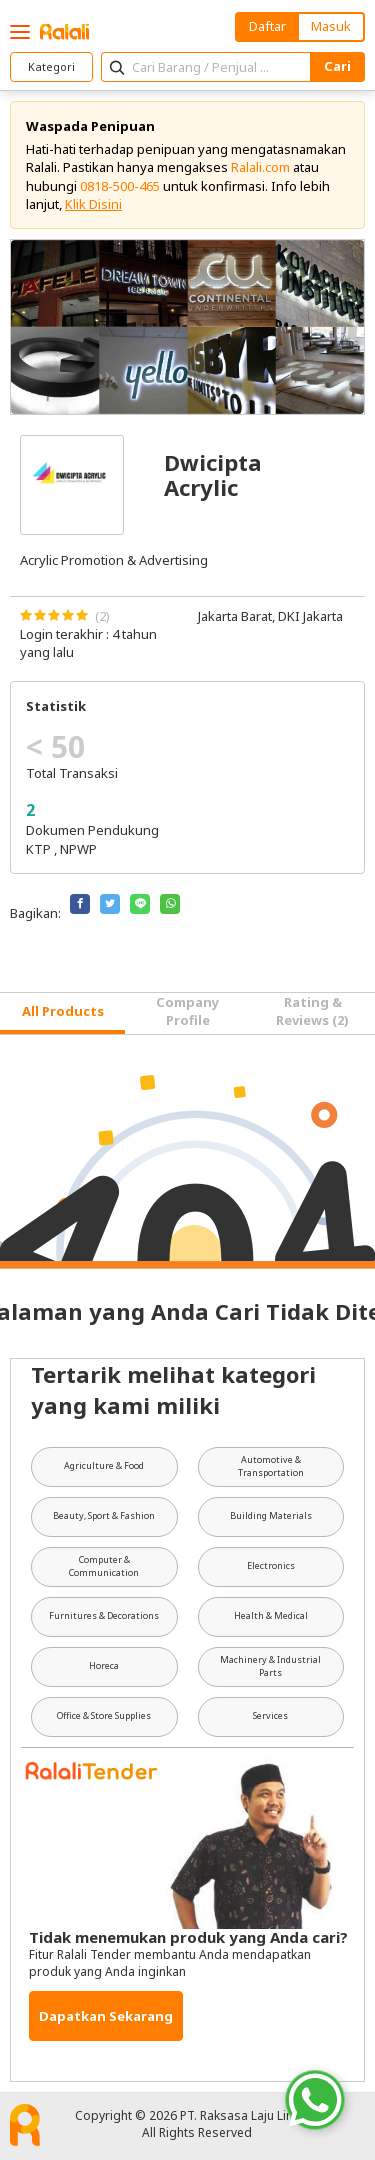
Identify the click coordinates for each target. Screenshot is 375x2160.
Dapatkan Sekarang (106, 2016)
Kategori (51, 66)
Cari (337, 66)
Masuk (331, 26)
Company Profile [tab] (187, 1011)
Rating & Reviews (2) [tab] (312, 1011)
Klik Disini (93, 204)
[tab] (62, 1013)
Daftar (267, 26)
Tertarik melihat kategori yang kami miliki (173, 1389)
